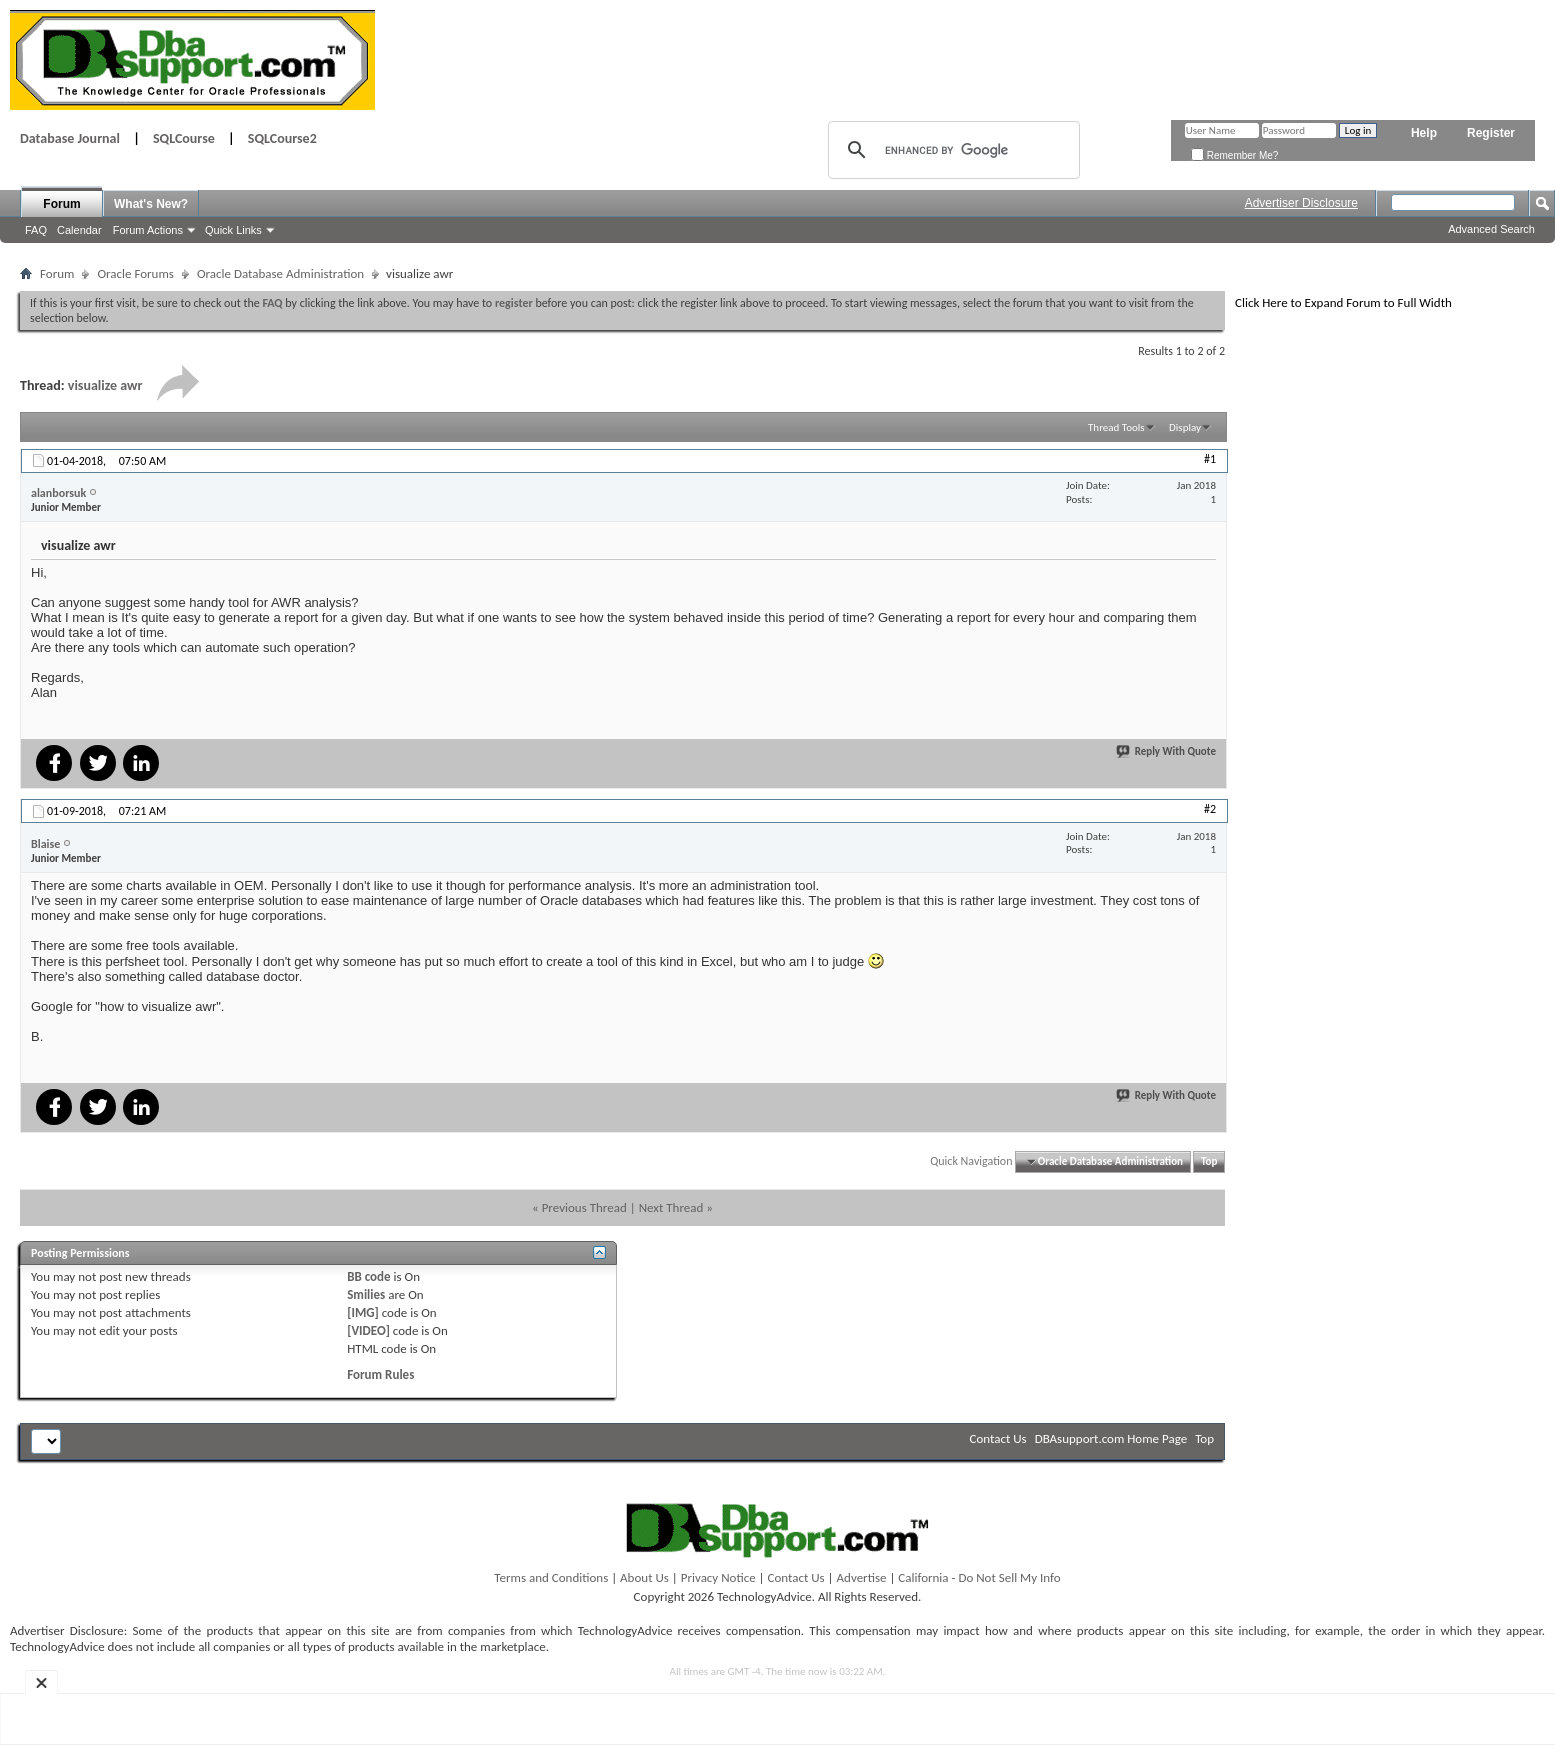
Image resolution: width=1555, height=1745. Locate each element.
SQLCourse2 (282, 138)
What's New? (151, 204)
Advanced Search (1491, 229)
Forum (61, 204)
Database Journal (70, 138)
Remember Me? (1234, 155)
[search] (951, 150)
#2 (1210, 809)
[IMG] (363, 1312)
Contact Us (998, 1438)
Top (1209, 1161)
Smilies (366, 1294)
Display (1185, 427)
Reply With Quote (1167, 751)
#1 (1210, 459)
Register (1491, 133)
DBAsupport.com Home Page (1111, 1438)
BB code (368, 1276)
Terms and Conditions (551, 1577)
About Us (644, 1577)
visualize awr (105, 385)
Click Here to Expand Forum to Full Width (1343, 302)
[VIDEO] (368, 1330)
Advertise (862, 1577)
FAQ (36, 230)
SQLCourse (184, 138)
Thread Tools (1116, 427)
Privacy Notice (718, 1577)
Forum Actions (148, 230)
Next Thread (671, 1207)
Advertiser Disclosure (1301, 203)
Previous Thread (584, 1207)
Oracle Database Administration (280, 273)
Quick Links (233, 230)
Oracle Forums (135, 273)
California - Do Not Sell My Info (979, 1577)
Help (1424, 133)
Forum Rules (380, 1374)
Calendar (79, 230)
